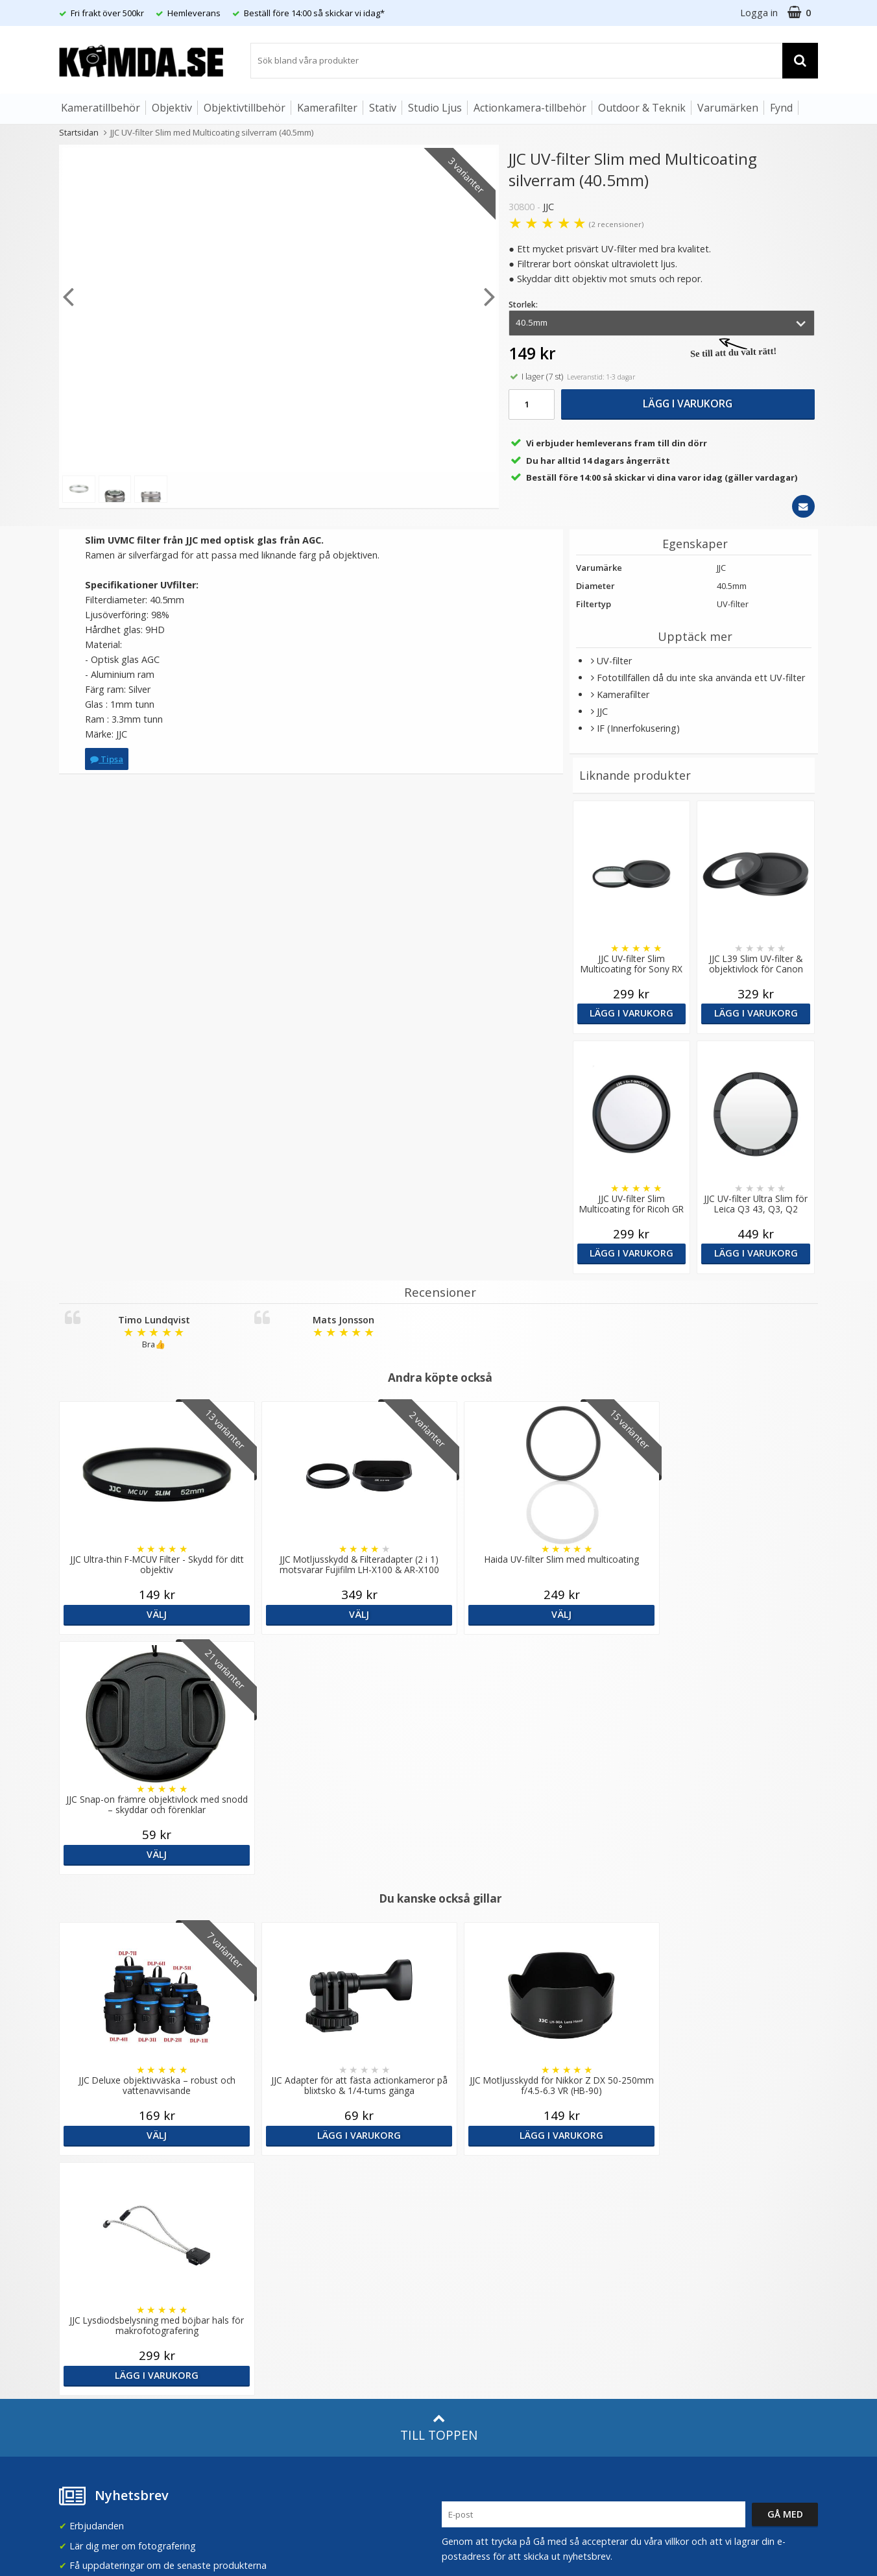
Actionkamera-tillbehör (530, 108)
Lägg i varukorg (687, 403)
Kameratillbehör (100, 108)
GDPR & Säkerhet (288, 2230)
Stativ (382, 108)
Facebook (463, 2312)
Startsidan (79, 132)
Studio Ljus (435, 108)
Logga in (759, 12)
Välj (151, 1614)
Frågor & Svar (86, 2291)
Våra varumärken (286, 2191)
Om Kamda (274, 2171)
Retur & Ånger (87, 2331)
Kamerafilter (327, 108)
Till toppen (438, 1948)
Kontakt (74, 2350)
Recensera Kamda (289, 2210)
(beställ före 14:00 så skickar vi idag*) (521, 2223)
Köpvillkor (78, 2311)
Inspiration (273, 2325)
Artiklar (265, 2286)
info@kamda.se (92, 2166)
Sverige (661, 2179)
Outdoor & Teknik (642, 108)
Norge (659, 2212)
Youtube (460, 2332)
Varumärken (727, 108)
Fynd (781, 108)
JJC (548, 206)
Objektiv (172, 108)
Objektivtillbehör (244, 108)
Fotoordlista (277, 2306)
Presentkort (82, 2370)
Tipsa (106, 759)
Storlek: (523, 304)
